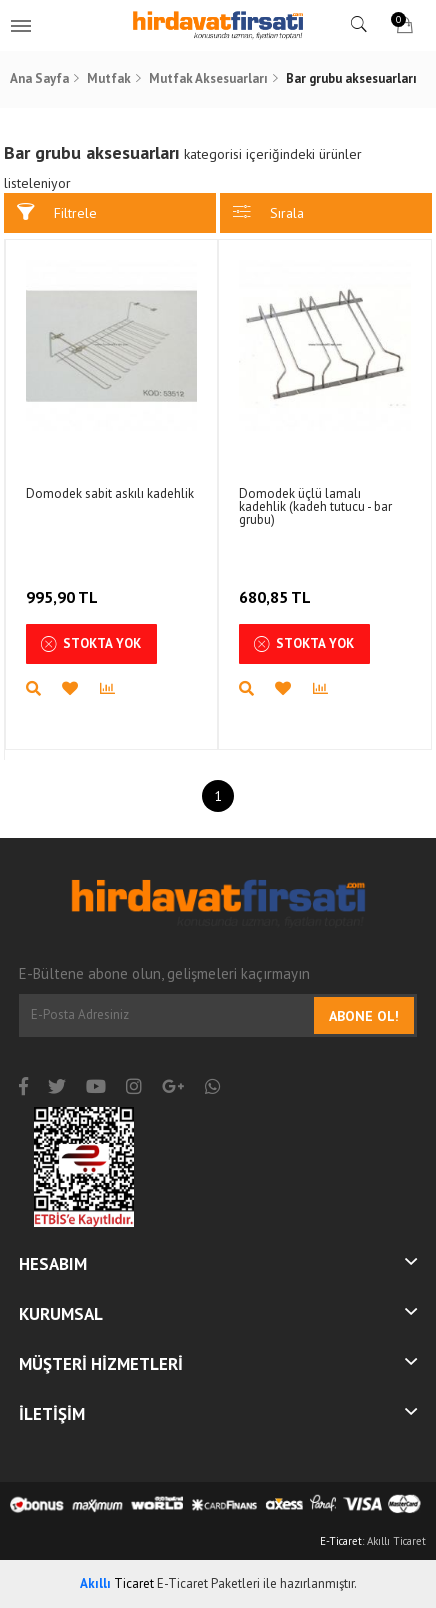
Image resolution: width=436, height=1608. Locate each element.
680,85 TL (277, 584)
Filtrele (57, 212)
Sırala (268, 212)
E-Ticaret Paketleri (208, 1583)
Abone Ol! (364, 1016)
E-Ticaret (341, 1541)
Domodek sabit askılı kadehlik (110, 493)
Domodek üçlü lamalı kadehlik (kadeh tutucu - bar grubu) (315, 506)
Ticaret (117, 1583)
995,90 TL (64, 584)
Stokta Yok (91, 644)
